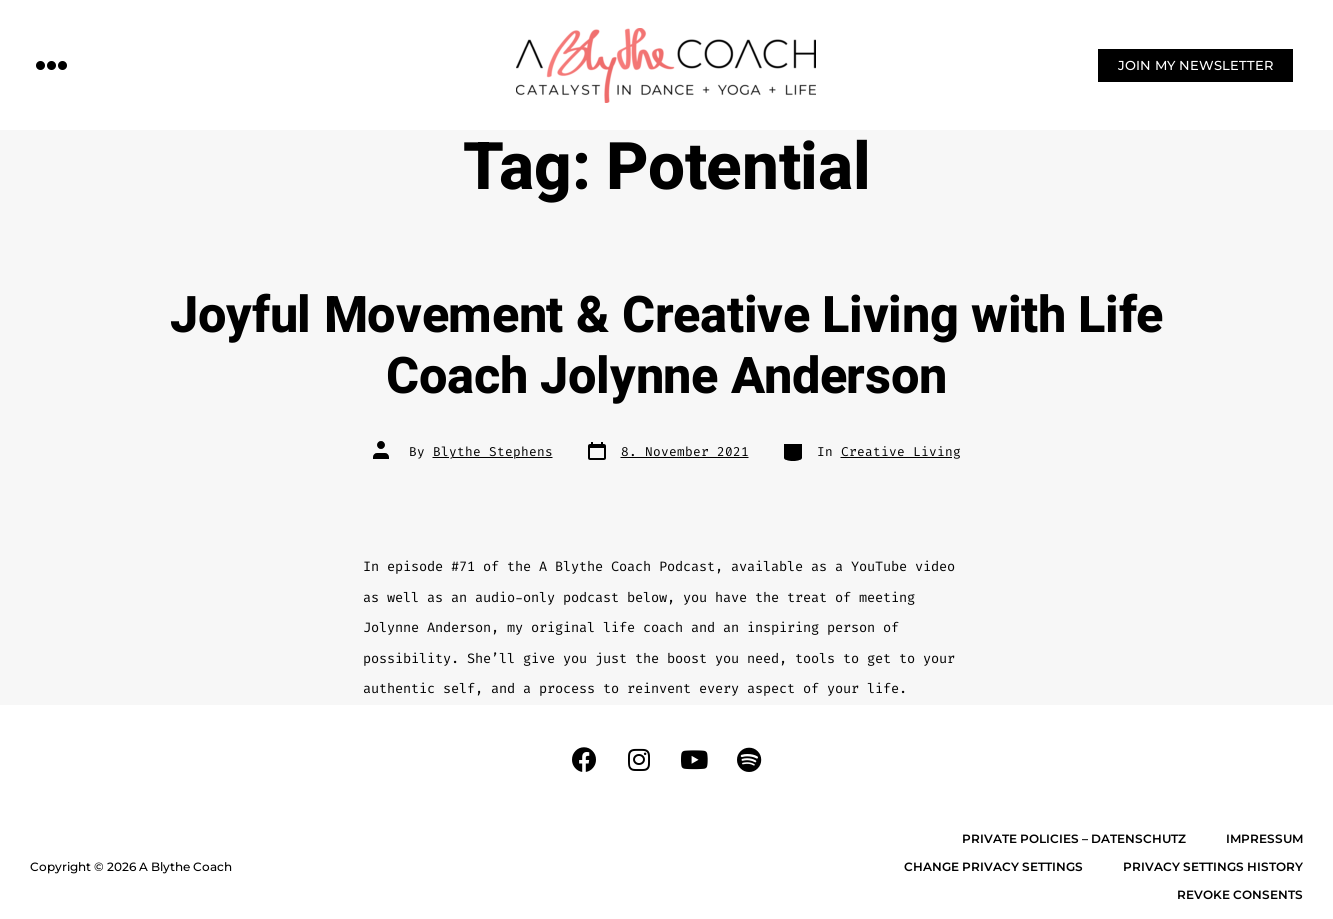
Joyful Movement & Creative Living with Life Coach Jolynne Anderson (666, 346)
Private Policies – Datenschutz (1074, 838)
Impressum (1264, 838)
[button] (52, 64)
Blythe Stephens (493, 451)
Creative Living (901, 451)
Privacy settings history (1213, 866)
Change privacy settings (993, 866)
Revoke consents (1240, 894)
